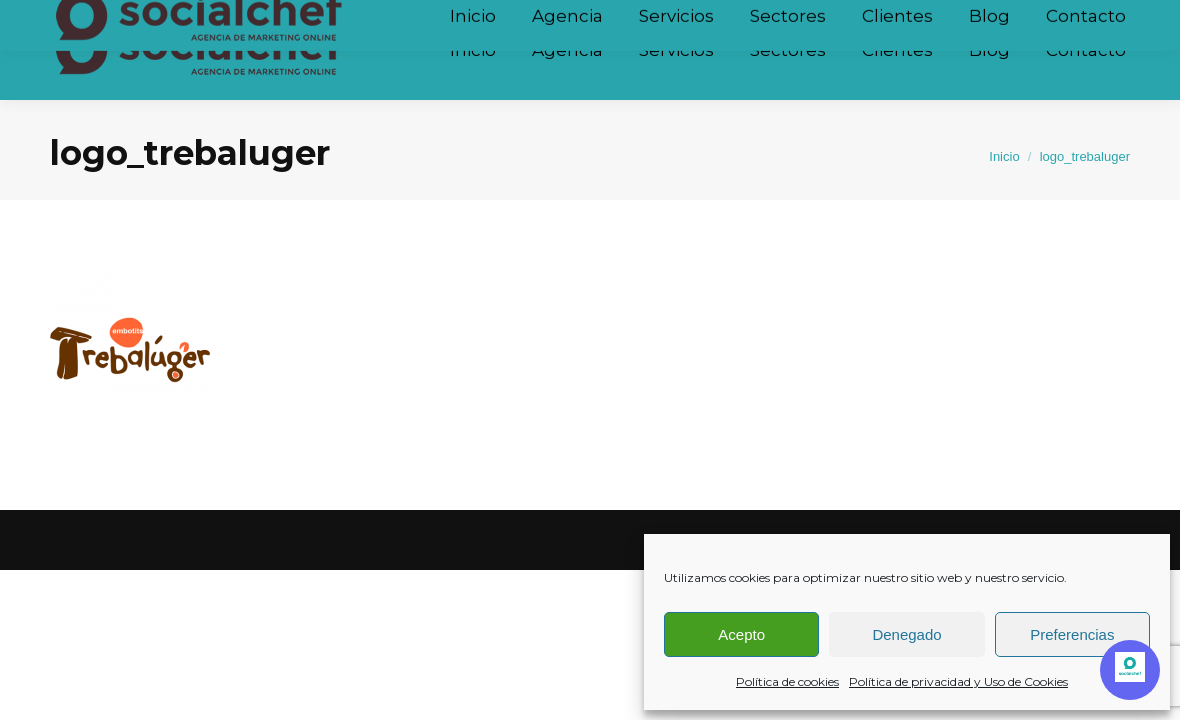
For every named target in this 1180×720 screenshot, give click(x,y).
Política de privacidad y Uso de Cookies (958, 681)
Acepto (741, 634)
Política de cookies (787, 681)
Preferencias (1072, 634)
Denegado (906, 634)
